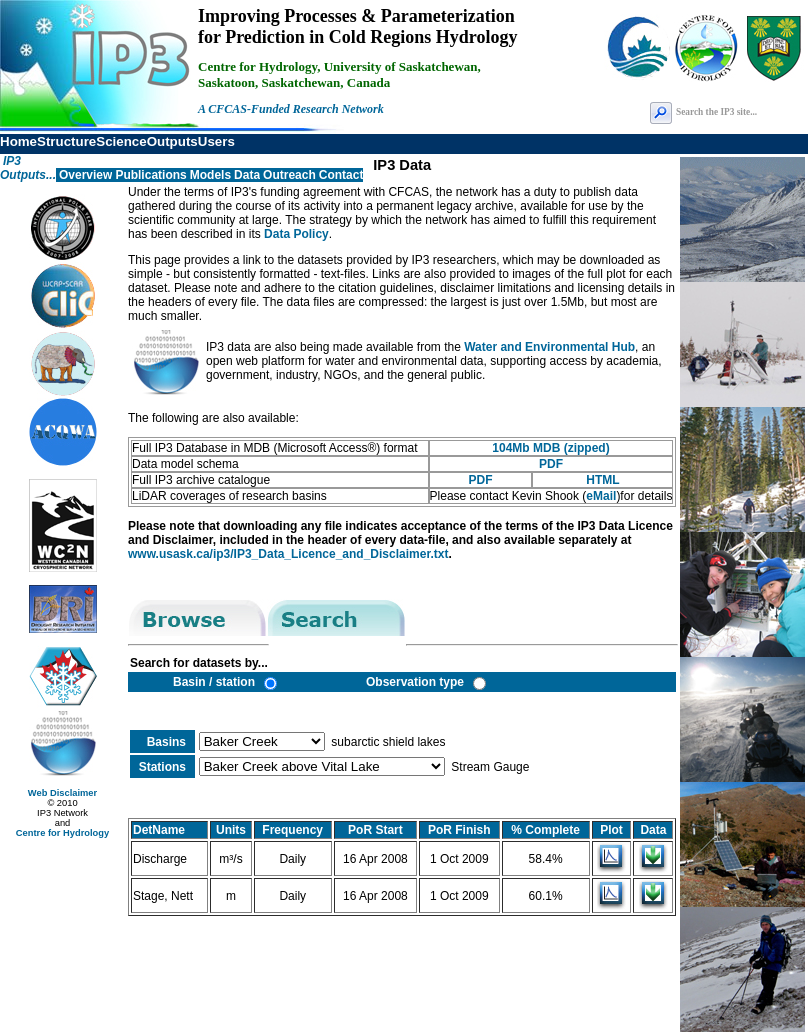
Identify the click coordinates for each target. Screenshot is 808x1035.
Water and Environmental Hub (549, 347)
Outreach (289, 175)
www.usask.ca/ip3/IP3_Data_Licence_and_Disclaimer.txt (288, 554)
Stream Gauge (488, 767)
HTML (602, 480)
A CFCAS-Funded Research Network (291, 109)
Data (247, 175)
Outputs (172, 141)
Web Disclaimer (62, 793)
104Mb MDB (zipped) (550, 448)
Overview (85, 175)
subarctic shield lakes (386, 742)
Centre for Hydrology (62, 833)
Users (216, 141)
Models (210, 175)
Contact (341, 175)
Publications (150, 175)
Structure (66, 141)
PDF (551, 464)
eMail (601, 496)
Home (18, 141)
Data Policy (296, 234)
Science (121, 141)
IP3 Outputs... (28, 168)
